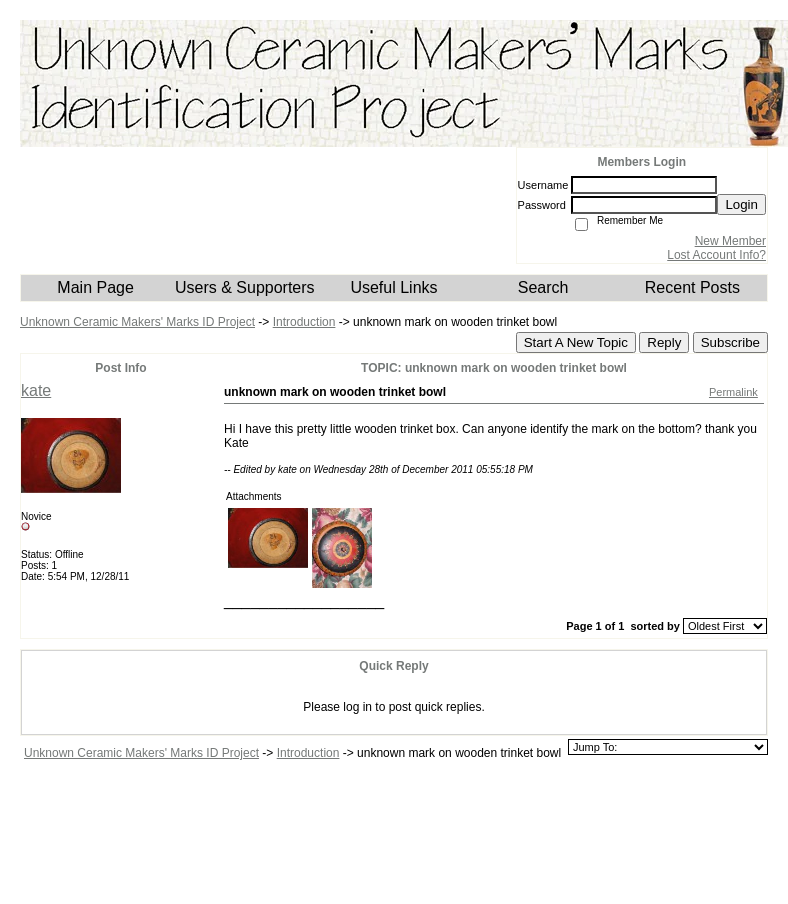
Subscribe (730, 342)
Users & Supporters (245, 287)
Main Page (95, 287)
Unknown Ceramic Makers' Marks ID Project (137, 322)
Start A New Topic (576, 342)
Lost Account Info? (716, 255)
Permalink (733, 392)
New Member (730, 241)
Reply (664, 342)
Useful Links (393, 287)
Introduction (304, 322)
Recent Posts (692, 287)
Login (741, 204)
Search (543, 287)
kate (36, 390)
